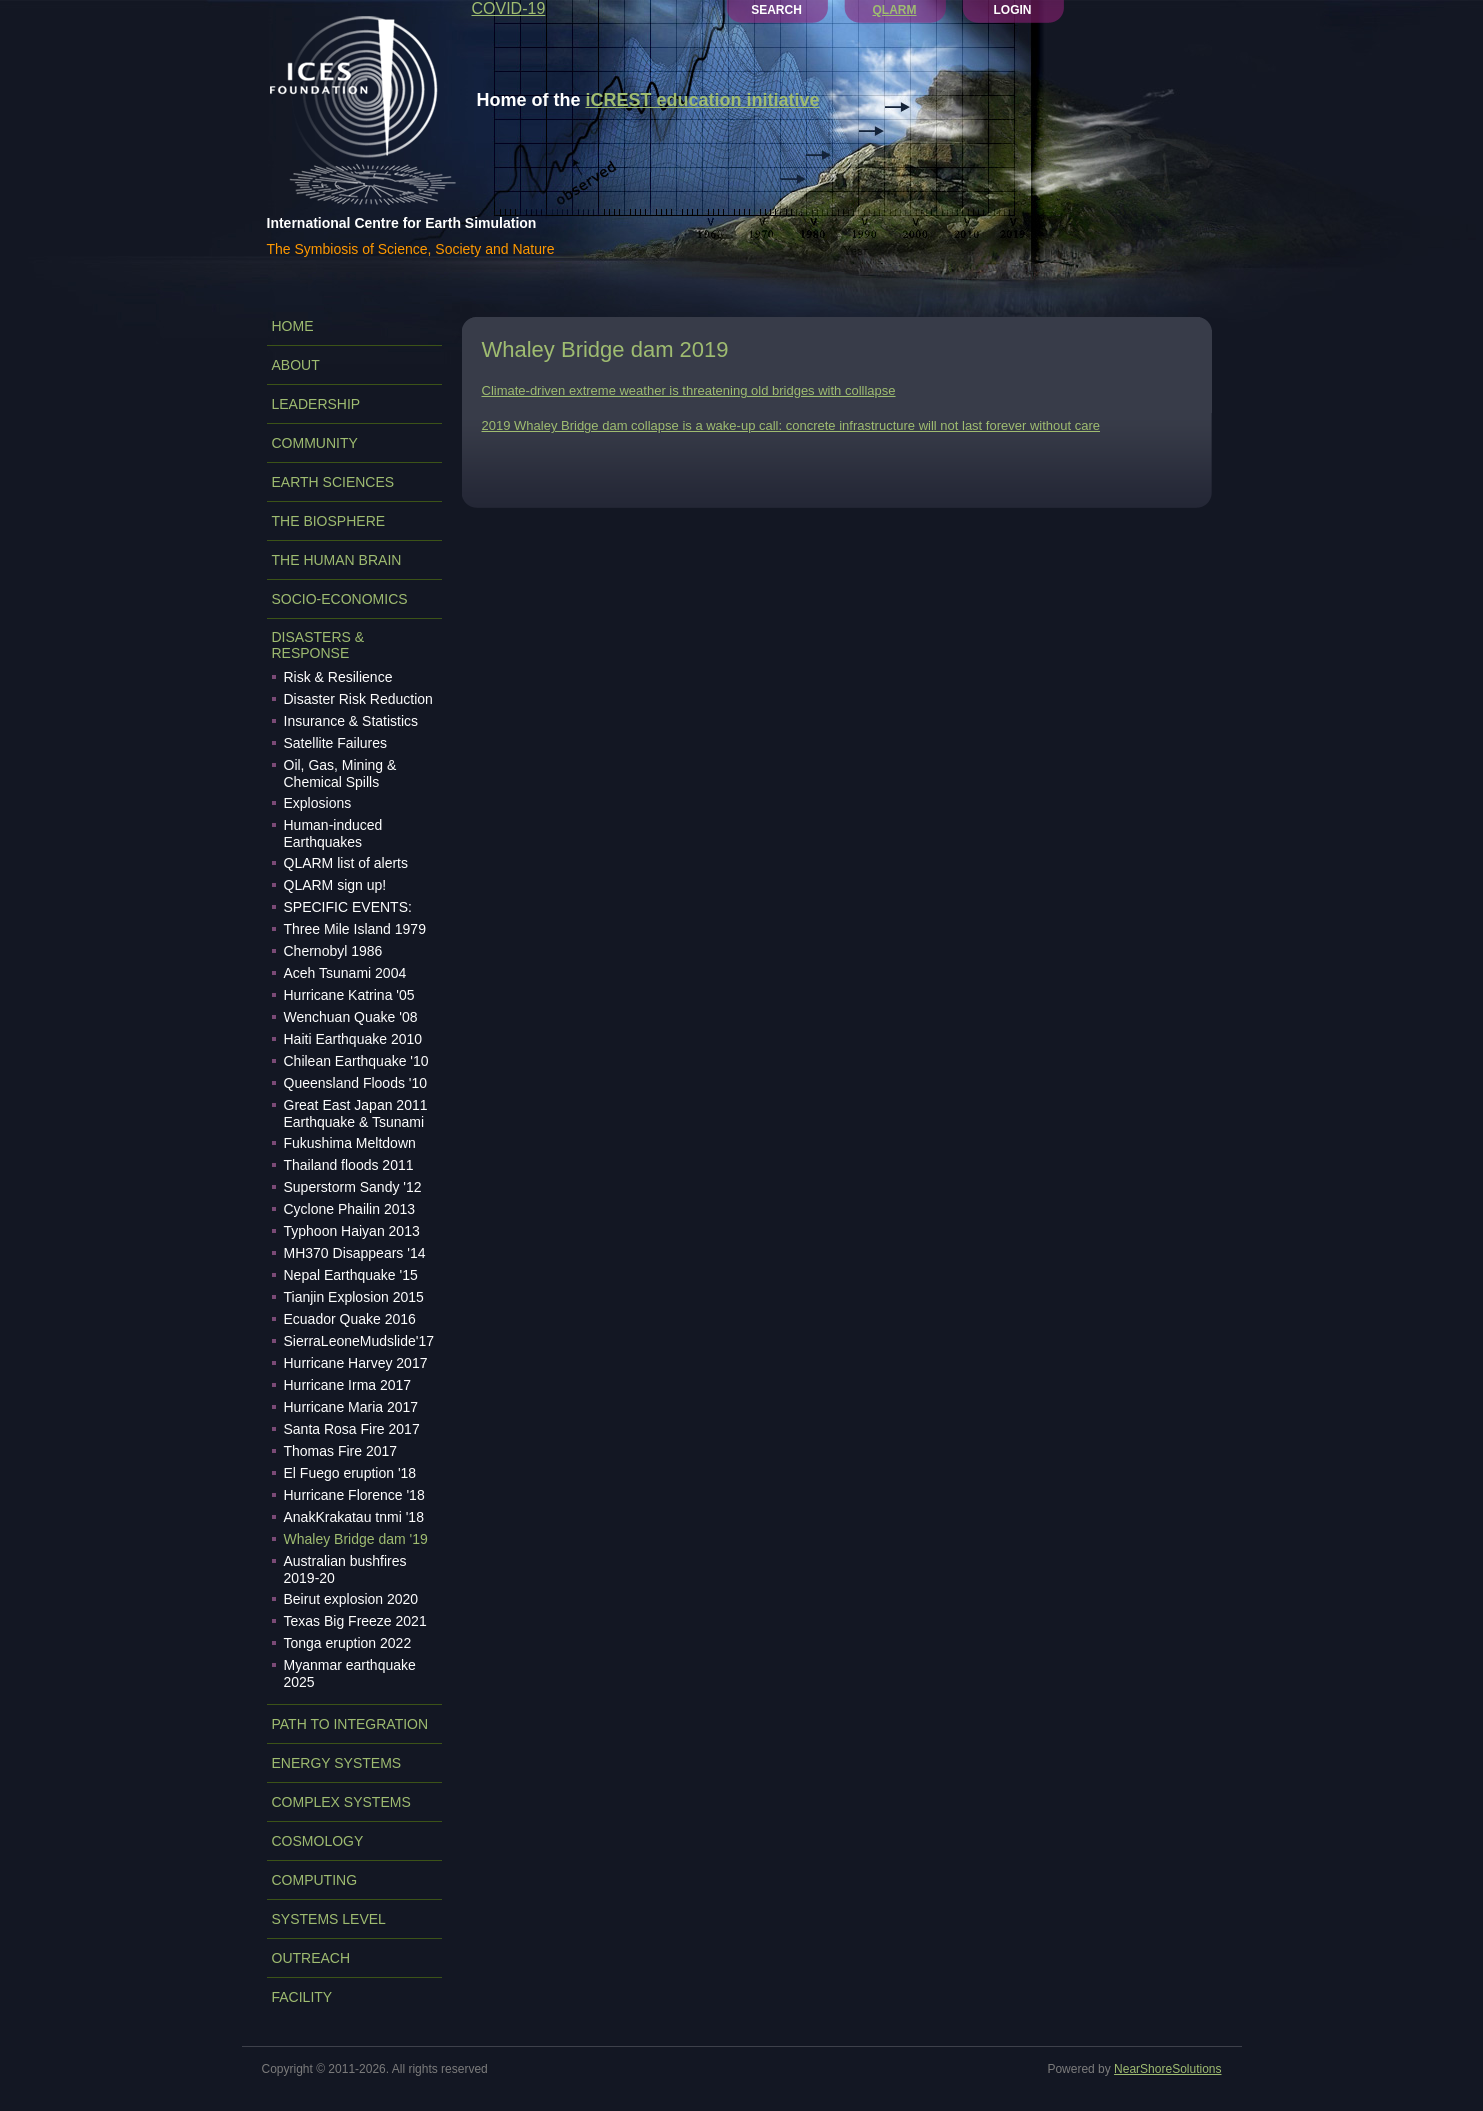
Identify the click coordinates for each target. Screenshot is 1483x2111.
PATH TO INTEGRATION (350, 1724)
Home (293, 326)
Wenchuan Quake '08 (351, 1017)
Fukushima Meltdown (350, 1143)
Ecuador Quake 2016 (350, 1319)
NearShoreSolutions (1167, 2069)
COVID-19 (509, 8)
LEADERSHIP (316, 404)
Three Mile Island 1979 (355, 929)
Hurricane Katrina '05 (349, 995)
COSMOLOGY (318, 1841)
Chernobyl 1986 (333, 951)
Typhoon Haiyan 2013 (352, 1231)
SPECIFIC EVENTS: (348, 907)
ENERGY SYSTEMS (337, 1763)
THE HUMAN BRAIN (337, 560)
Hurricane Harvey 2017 (356, 1363)
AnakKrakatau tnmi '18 (354, 1517)
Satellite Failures (336, 743)
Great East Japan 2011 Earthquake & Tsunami (356, 1113)
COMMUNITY (315, 443)
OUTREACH (311, 1958)
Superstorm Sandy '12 (353, 1187)
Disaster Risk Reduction (358, 699)
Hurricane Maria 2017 (351, 1407)
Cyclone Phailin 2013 (350, 1209)
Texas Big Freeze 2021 (355, 1621)
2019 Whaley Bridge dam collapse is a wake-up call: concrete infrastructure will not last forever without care (791, 425)
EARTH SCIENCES (333, 482)
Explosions (318, 803)
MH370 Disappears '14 (355, 1253)
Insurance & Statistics (351, 721)
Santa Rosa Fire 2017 (352, 1429)
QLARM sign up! (335, 885)
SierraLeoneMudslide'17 (359, 1341)
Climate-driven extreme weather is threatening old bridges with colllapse (689, 390)
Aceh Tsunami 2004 (345, 973)
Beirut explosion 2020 (351, 1599)
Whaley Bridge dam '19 (356, 1539)
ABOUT (296, 365)
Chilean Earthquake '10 (356, 1061)
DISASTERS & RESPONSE (318, 645)
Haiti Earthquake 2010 (353, 1039)
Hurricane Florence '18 (354, 1495)
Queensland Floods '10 (356, 1083)
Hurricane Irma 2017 (348, 1385)
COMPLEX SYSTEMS (341, 1802)
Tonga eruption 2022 (348, 1643)
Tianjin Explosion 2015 (354, 1297)
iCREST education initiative (703, 100)
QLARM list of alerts (346, 863)
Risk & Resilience (338, 677)
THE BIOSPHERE (329, 521)
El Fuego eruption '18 (350, 1473)
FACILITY (302, 1997)
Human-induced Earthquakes (333, 833)
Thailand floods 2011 (349, 1165)
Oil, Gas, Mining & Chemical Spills (340, 773)
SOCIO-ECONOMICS (340, 599)
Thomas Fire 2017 (341, 1451)
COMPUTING (315, 1880)
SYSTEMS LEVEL (329, 1919)
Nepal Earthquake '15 (351, 1275)
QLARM (895, 10)
